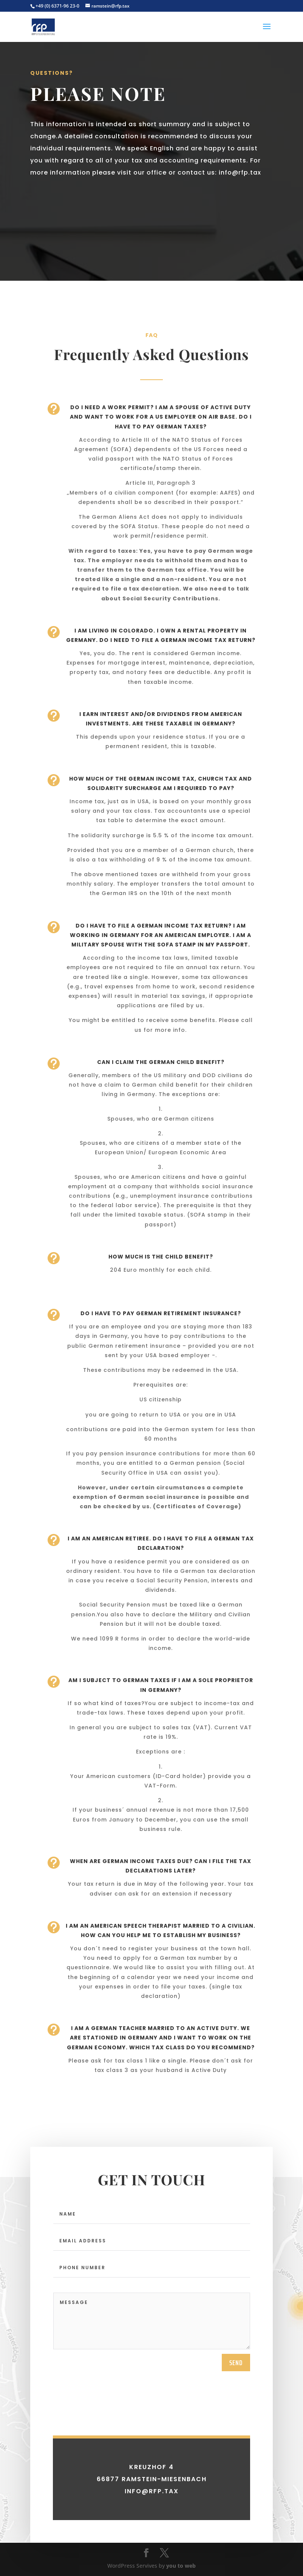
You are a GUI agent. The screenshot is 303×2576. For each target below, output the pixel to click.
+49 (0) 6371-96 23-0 (57, 6)
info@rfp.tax (240, 172)
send (236, 2442)
